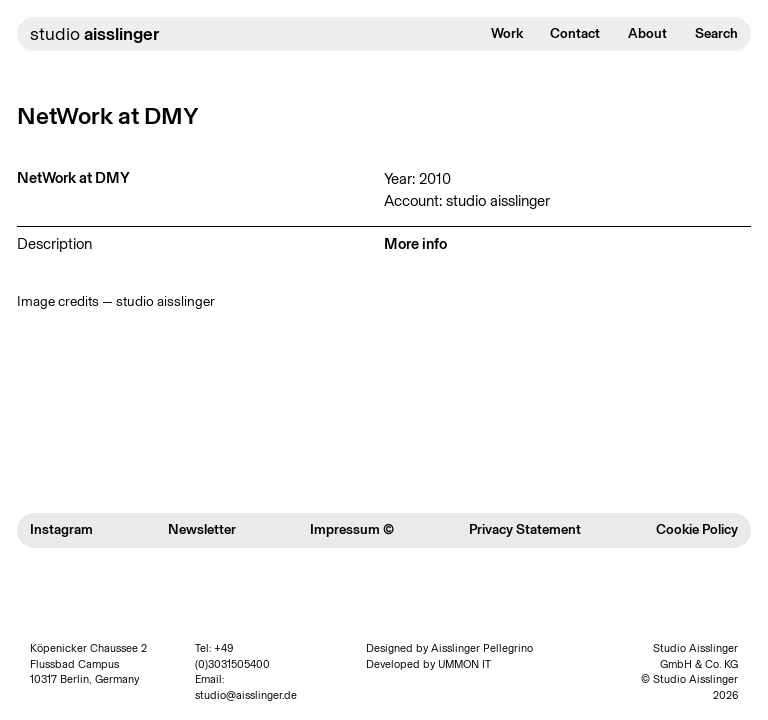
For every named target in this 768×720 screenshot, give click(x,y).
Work (507, 33)
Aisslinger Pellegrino (482, 648)
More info (415, 244)
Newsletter (202, 529)
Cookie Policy (697, 529)
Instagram (61, 529)
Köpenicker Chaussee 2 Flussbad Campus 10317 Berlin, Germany (88, 664)
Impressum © (352, 529)
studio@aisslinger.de (246, 695)
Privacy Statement (525, 529)
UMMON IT (464, 664)
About (647, 33)
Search (716, 33)
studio (94, 34)
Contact (575, 33)
